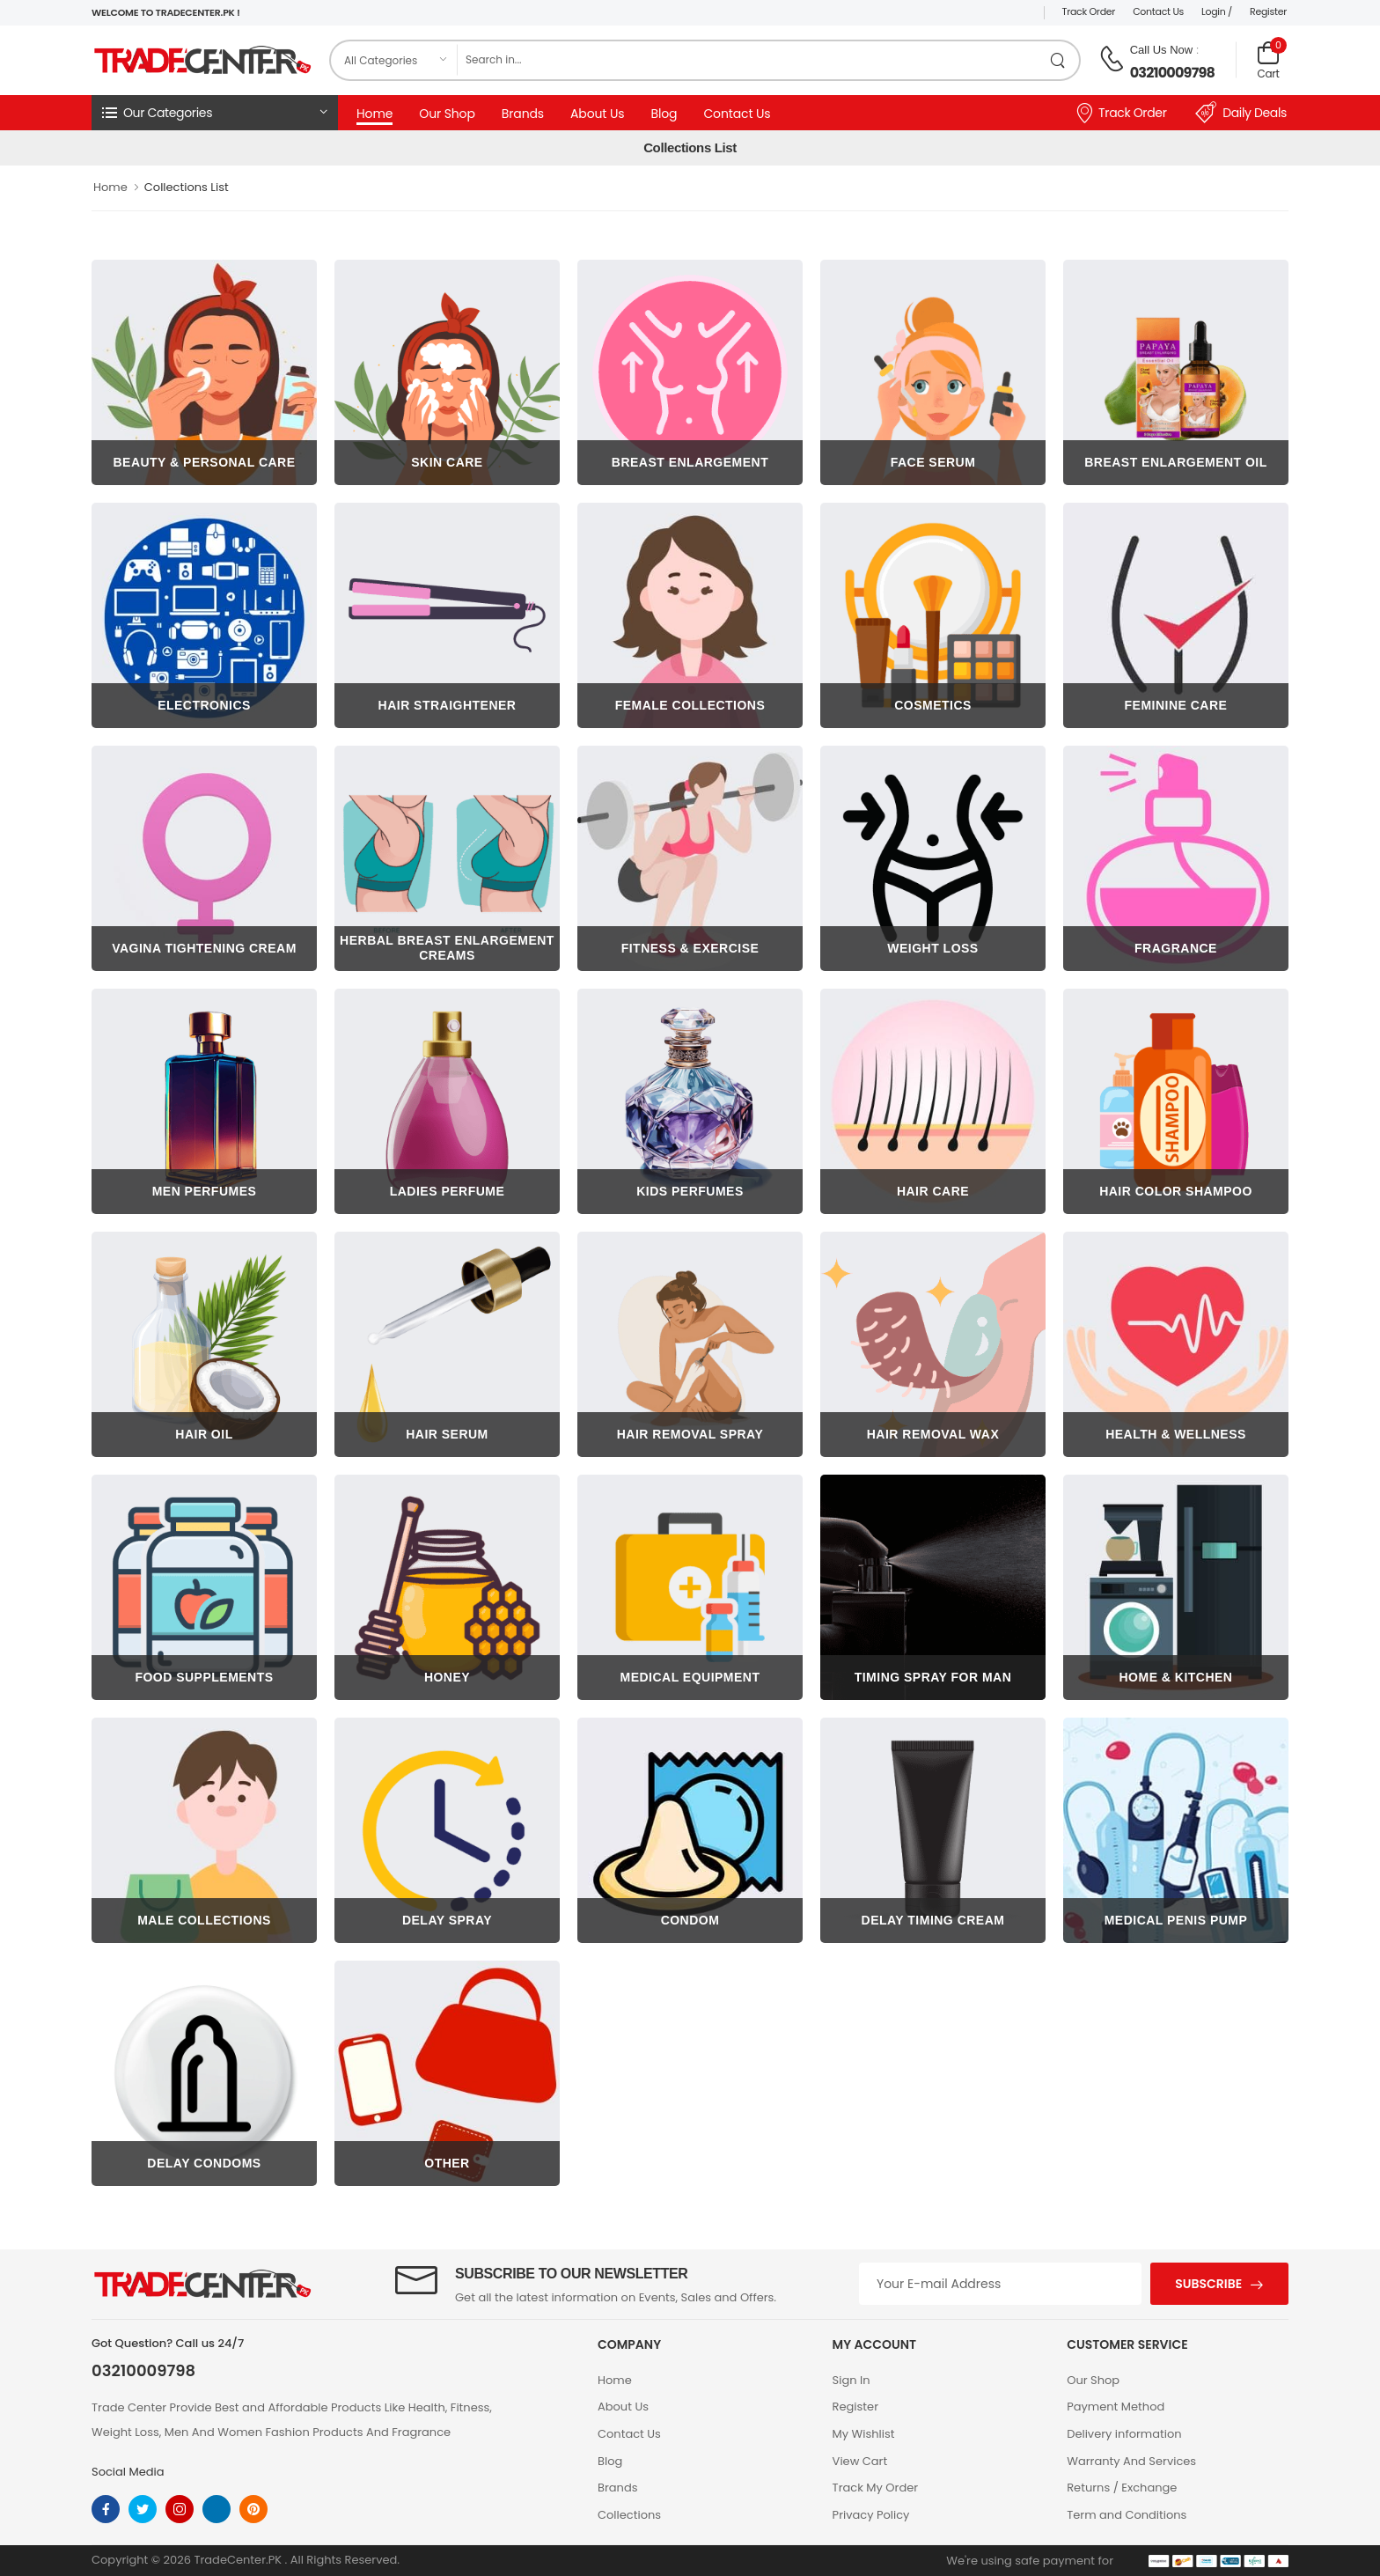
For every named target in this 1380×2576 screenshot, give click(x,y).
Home (374, 113)
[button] (215, 112)
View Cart (860, 2461)
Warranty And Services (1131, 2461)
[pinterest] (253, 2509)
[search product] (1058, 60)
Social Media (128, 2471)
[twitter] (142, 2509)
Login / (1216, 11)
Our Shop (447, 113)
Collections (629, 2514)
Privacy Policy (871, 2514)
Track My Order (875, 2487)
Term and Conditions (1126, 2514)
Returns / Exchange (1122, 2487)
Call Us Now (1161, 49)
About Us (597, 113)
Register (1268, 11)
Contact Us (1158, 11)
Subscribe (1208, 2284)
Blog (663, 113)
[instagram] (179, 2509)
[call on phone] (1111, 59)
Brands (523, 113)
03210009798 (1172, 73)
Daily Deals (1241, 112)
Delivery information (1124, 2433)
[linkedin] (216, 2509)
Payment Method (1115, 2406)
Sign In (851, 2380)
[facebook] (106, 2509)
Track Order (1089, 11)
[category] (394, 60)
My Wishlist (864, 2433)
